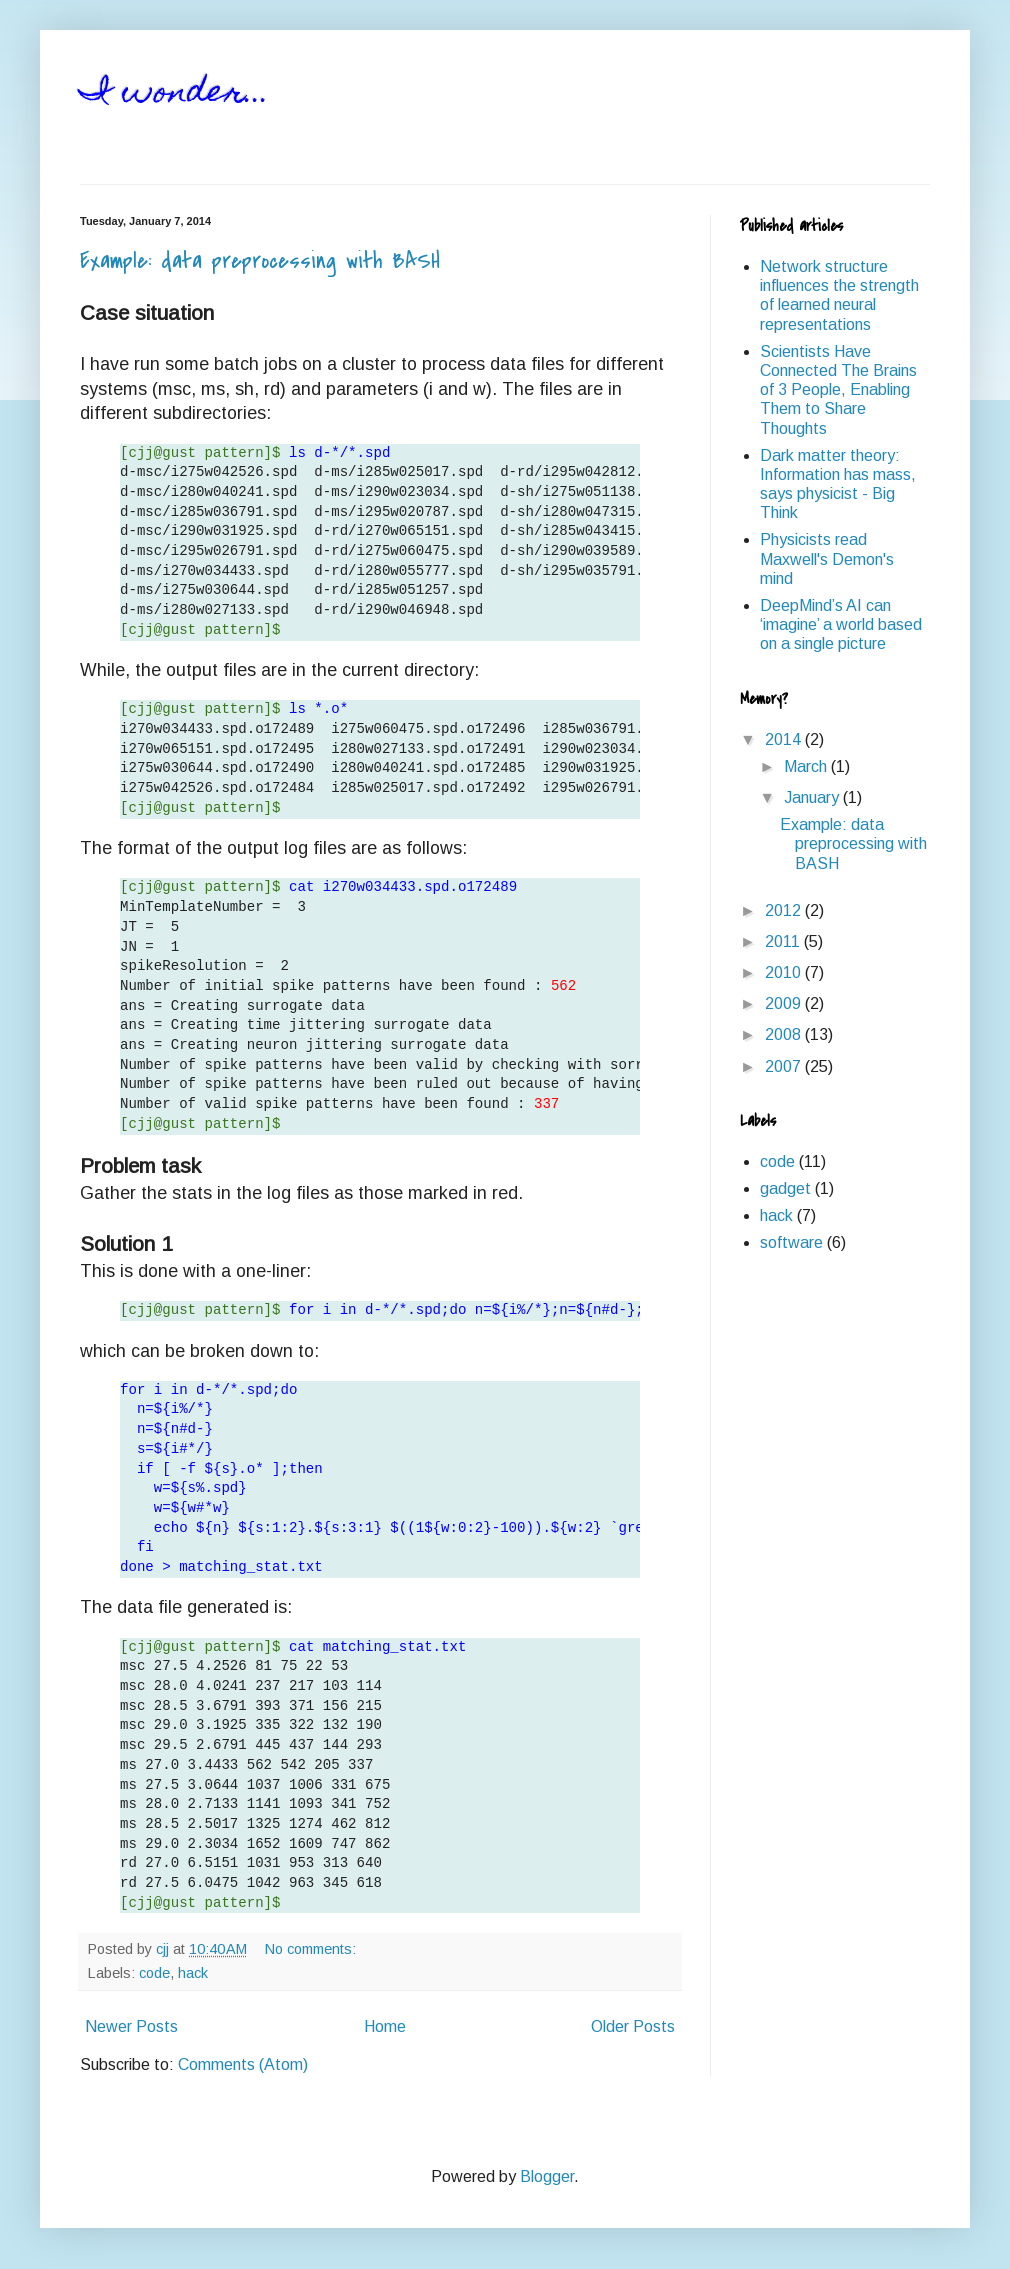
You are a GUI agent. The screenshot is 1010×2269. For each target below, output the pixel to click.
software (791, 1242)
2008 (785, 1034)
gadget (785, 1188)
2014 (785, 739)
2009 (785, 1003)
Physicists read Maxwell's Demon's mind (827, 558)
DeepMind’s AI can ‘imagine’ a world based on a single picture (841, 624)
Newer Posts (131, 2026)
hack (193, 1973)
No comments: (312, 1949)
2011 (784, 941)
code (154, 1973)
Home (385, 2026)
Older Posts (633, 2026)
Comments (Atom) (243, 2064)
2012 (785, 910)
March (807, 766)
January (813, 797)
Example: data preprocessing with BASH (260, 261)
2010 (785, 972)
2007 (785, 1066)
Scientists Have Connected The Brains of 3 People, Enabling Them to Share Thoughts (838, 390)
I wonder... (175, 94)
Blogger (547, 2176)
